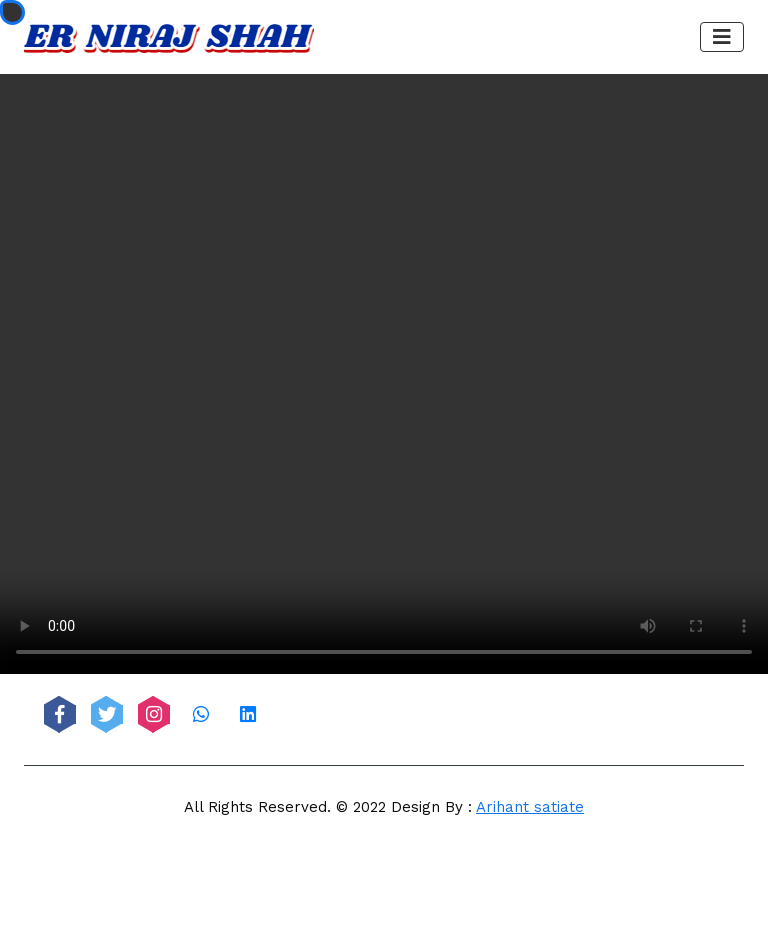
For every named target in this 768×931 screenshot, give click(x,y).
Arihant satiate (530, 807)
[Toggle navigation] (722, 37)
